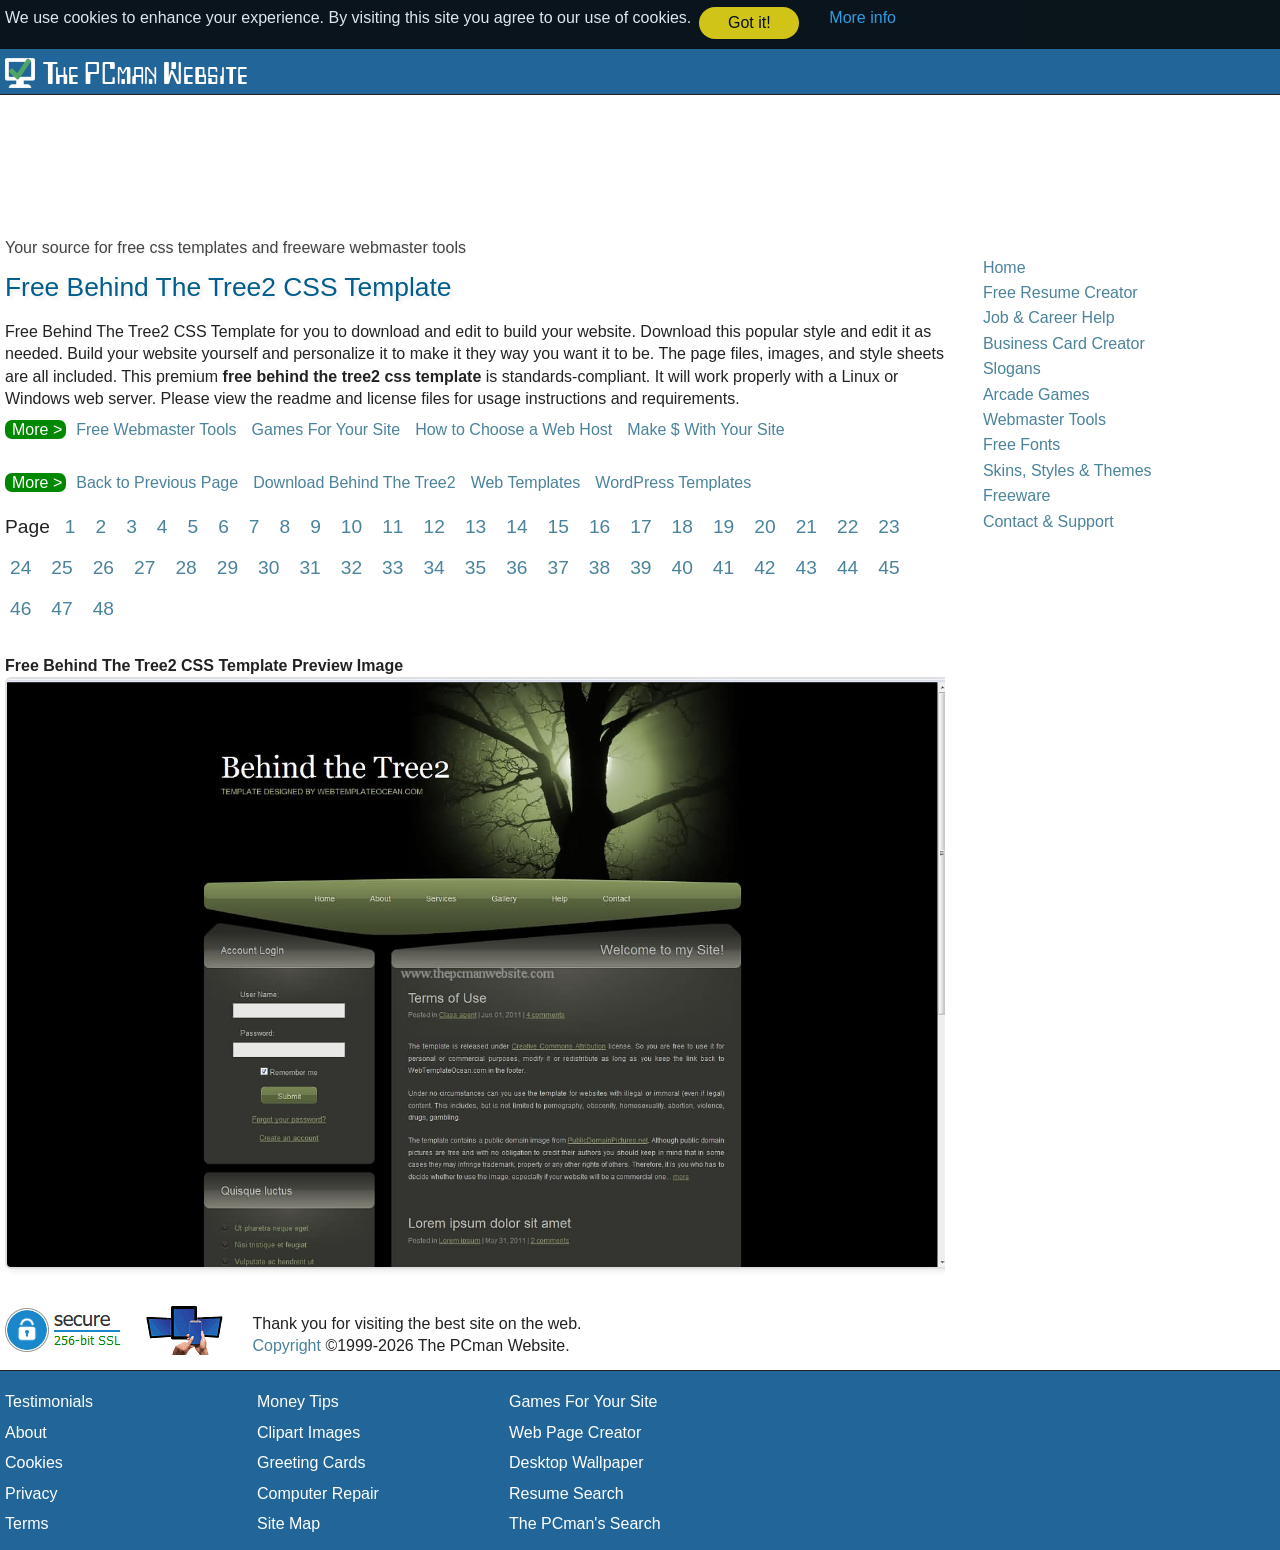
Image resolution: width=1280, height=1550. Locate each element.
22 (847, 525)
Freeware (1017, 494)
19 (723, 525)
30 (268, 566)
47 (61, 607)
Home (1004, 265)
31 (309, 566)
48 (103, 607)
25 (61, 566)
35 (475, 566)
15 (558, 525)
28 (185, 566)
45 (888, 566)
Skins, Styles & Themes (1067, 468)
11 (392, 525)
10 (351, 525)
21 (806, 525)
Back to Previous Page (157, 481)
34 (433, 566)
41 (723, 566)
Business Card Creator (1064, 342)
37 (557, 566)
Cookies (34, 1461)
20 (764, 525)
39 (640, 566)
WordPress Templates (673, 481)
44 (847, 566)
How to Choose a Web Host (513, 427)
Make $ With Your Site (705, 427)
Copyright (286, 1344)
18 (682, 525)
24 (20, 566)
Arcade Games (1036, 392)
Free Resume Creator (1060, 291)
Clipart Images (308, 1431)
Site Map (288, 1522)
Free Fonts (1021, 443)
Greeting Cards (311, 1461)
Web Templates (526, 481)
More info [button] (862, 17)
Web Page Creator (575, 1431)
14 (516, 525)
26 (103, 566)
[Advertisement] (490, 164)
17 (640, 525)
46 (20, 607)
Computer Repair (318, 1491)
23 (888, 525)
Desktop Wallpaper (576, 1461)
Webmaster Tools (1044, 418)
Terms (27, 1522)
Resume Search (566, 1491)
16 (599, 525)
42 (764, 566)
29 (227, 566)
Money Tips (298, 1400)
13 (475, 525)
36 (516, 566)
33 (392, 566)
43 (806, 566)
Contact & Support (1048, 519)
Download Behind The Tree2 (354, 481)
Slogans (1012, 367)
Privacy (31, 1491)
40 (682, 566)
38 (599, 566)
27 (144, 566)
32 (351, 566)
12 (434, 525)
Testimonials (49, 1400)
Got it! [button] (749, 22)
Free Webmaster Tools (156, 427)
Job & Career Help (1049, 316)
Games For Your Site (326, 427)
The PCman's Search (585, 1522)
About (26, 1431)
